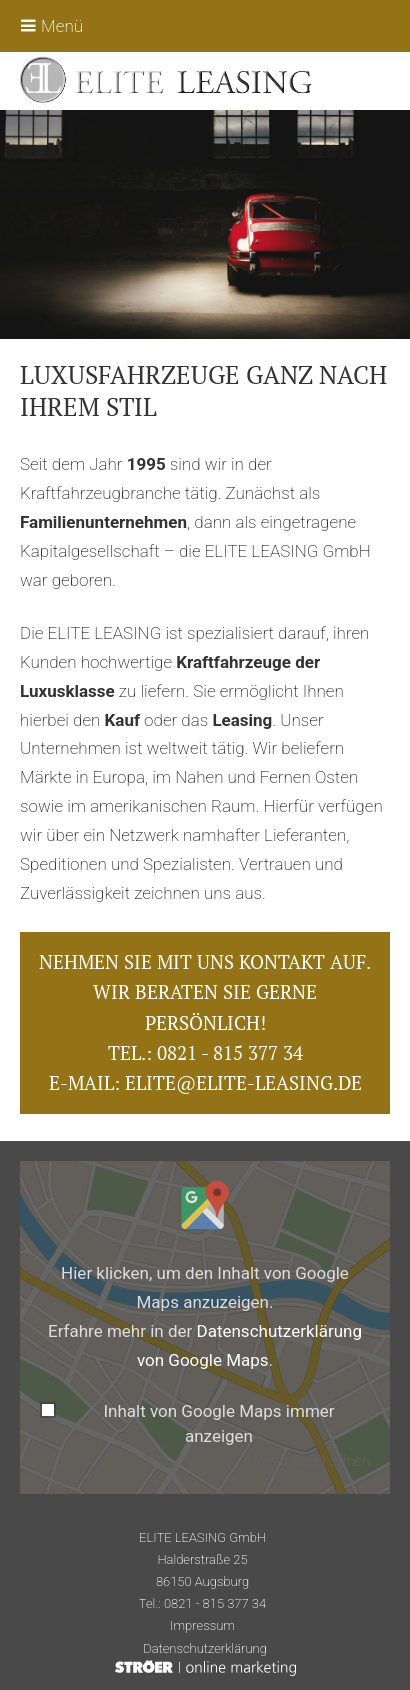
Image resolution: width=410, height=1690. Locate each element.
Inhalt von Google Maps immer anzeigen (218, 1424)
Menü (51, 26)
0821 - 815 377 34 (230, 1052)
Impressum (202, 1625)
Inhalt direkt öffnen (311, 1461)
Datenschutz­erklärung (205, 1648)
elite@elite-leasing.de (243, 1082)
